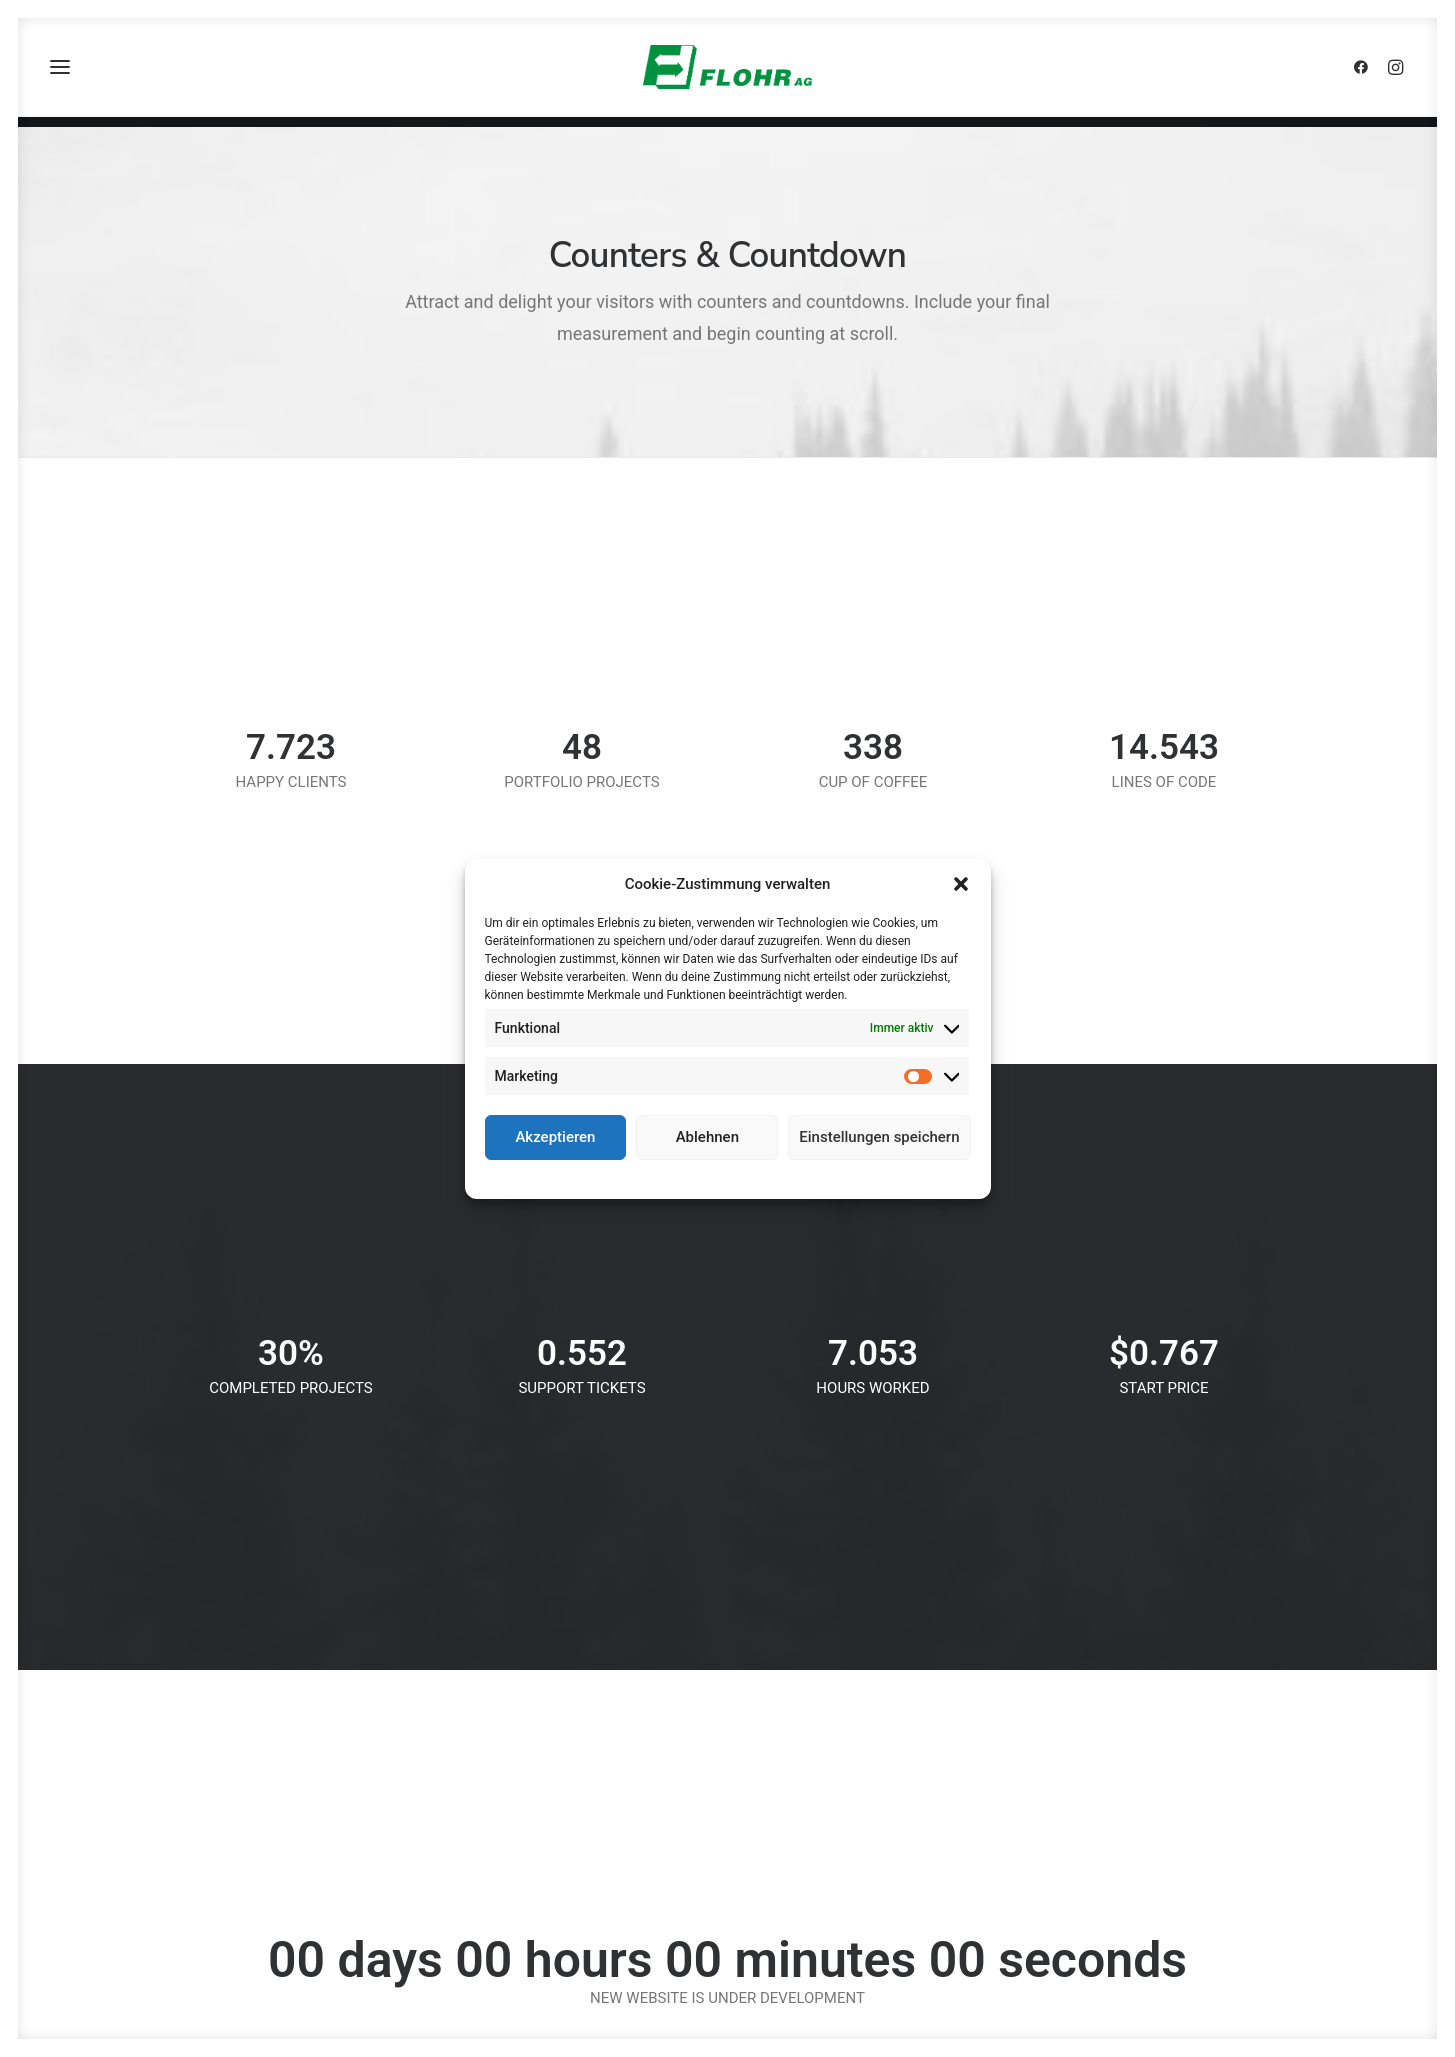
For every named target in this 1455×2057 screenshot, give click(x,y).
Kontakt (1133, 1683)
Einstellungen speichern (879, 1137)
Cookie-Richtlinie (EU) (1174, 1788)
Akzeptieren (555, 1137)
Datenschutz (741, 1177)
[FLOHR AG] (727, 72)
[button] (961, 884)
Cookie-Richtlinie (653, 1177)
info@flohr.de (490, 1815)
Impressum (815, 1177)
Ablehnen (707, 1137)
